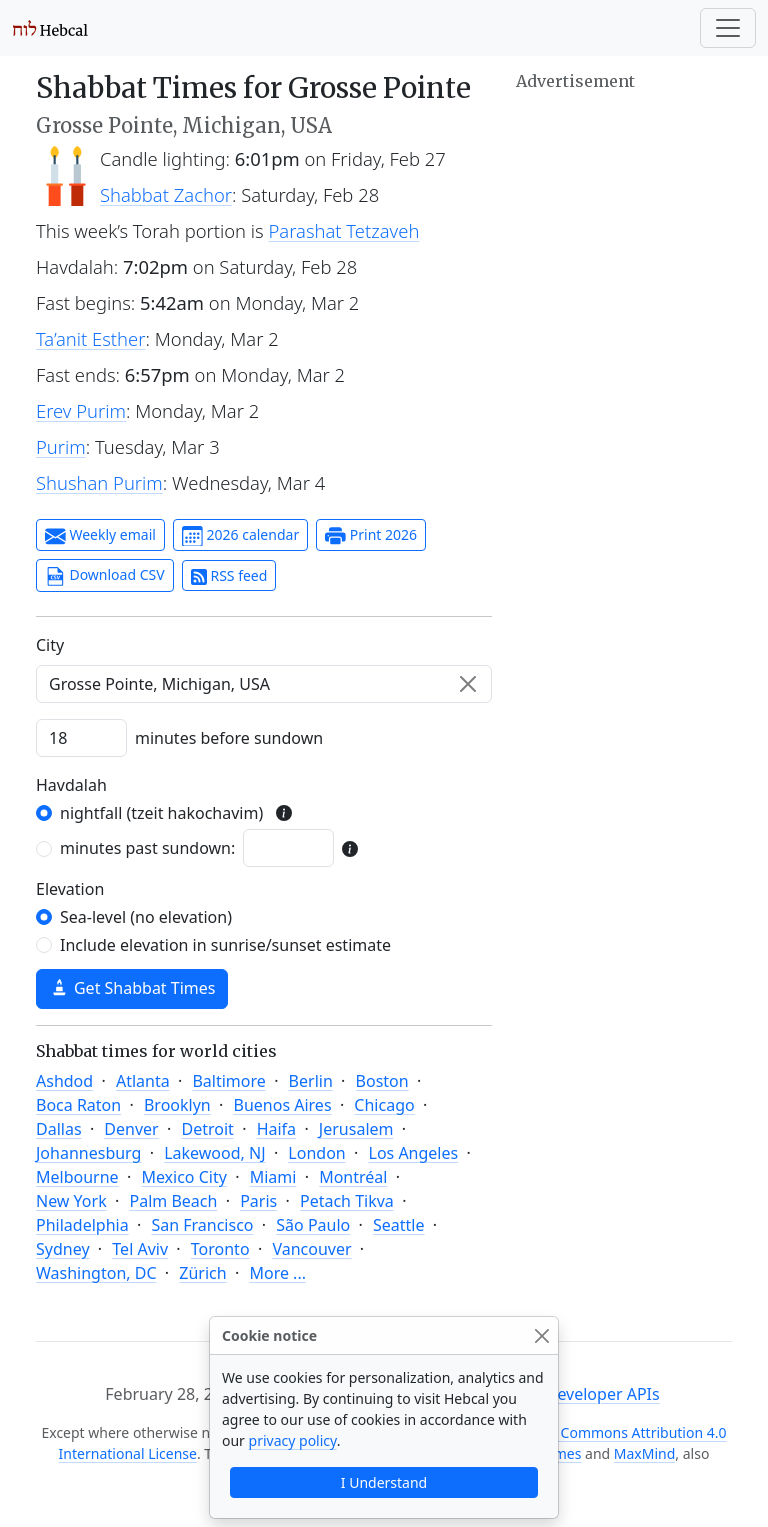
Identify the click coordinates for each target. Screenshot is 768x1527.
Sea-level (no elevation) (146, 917)
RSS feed (229, 575)
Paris (258, 1201)
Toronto (220, 1249)
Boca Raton (78, 1105)
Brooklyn (177, 1105)
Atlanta (143, 1081)
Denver (131, 1129)
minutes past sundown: (147, 848)
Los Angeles (414, 1153)
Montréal (353, 1177)
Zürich (202, 1273)
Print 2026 (371, 536)
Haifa (276, 1129)
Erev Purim (81, 410)
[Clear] (468, 684)
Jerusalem (356, 1129)
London (316, 1153)
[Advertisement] (624, 195)
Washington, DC (96, 1273)
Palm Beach (173, 1201)
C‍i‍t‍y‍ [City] (50, 645)
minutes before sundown (229, 738)
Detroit (207, 1129)
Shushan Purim (99, 482)
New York (71, 1201)
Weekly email (100, 536)
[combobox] (264, 684)
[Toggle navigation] (728, 28)
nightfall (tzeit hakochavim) (161, 813)
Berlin (311, 1081)
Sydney (63, 1249)
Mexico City (184, 1177)
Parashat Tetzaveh (344, 230)
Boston (382, 1081)
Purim (61, 446)
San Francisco (202, 1225)
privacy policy (293, 1440)
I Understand (384, 1482)
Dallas (59, 1129)
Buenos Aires (283, 1105)
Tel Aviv (140, 1249)
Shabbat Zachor (166, 194)
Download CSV (105, 576)
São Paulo (313, 1225)
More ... (277, 1273)
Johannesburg (88, 1153)
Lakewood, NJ (214, 1153)
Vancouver (311, 1249)
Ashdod (64, 1081)
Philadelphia (82, 1225)
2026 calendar (240, 536)
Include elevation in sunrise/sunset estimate (225, 945)
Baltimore (228, 1081)
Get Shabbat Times (132, 988)
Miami (273, 1177)
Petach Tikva (347, 1201)
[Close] (541, 1335)
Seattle (399, 1225)
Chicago (384, 1105)
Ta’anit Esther (90, 338)
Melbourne (77, 1177)
